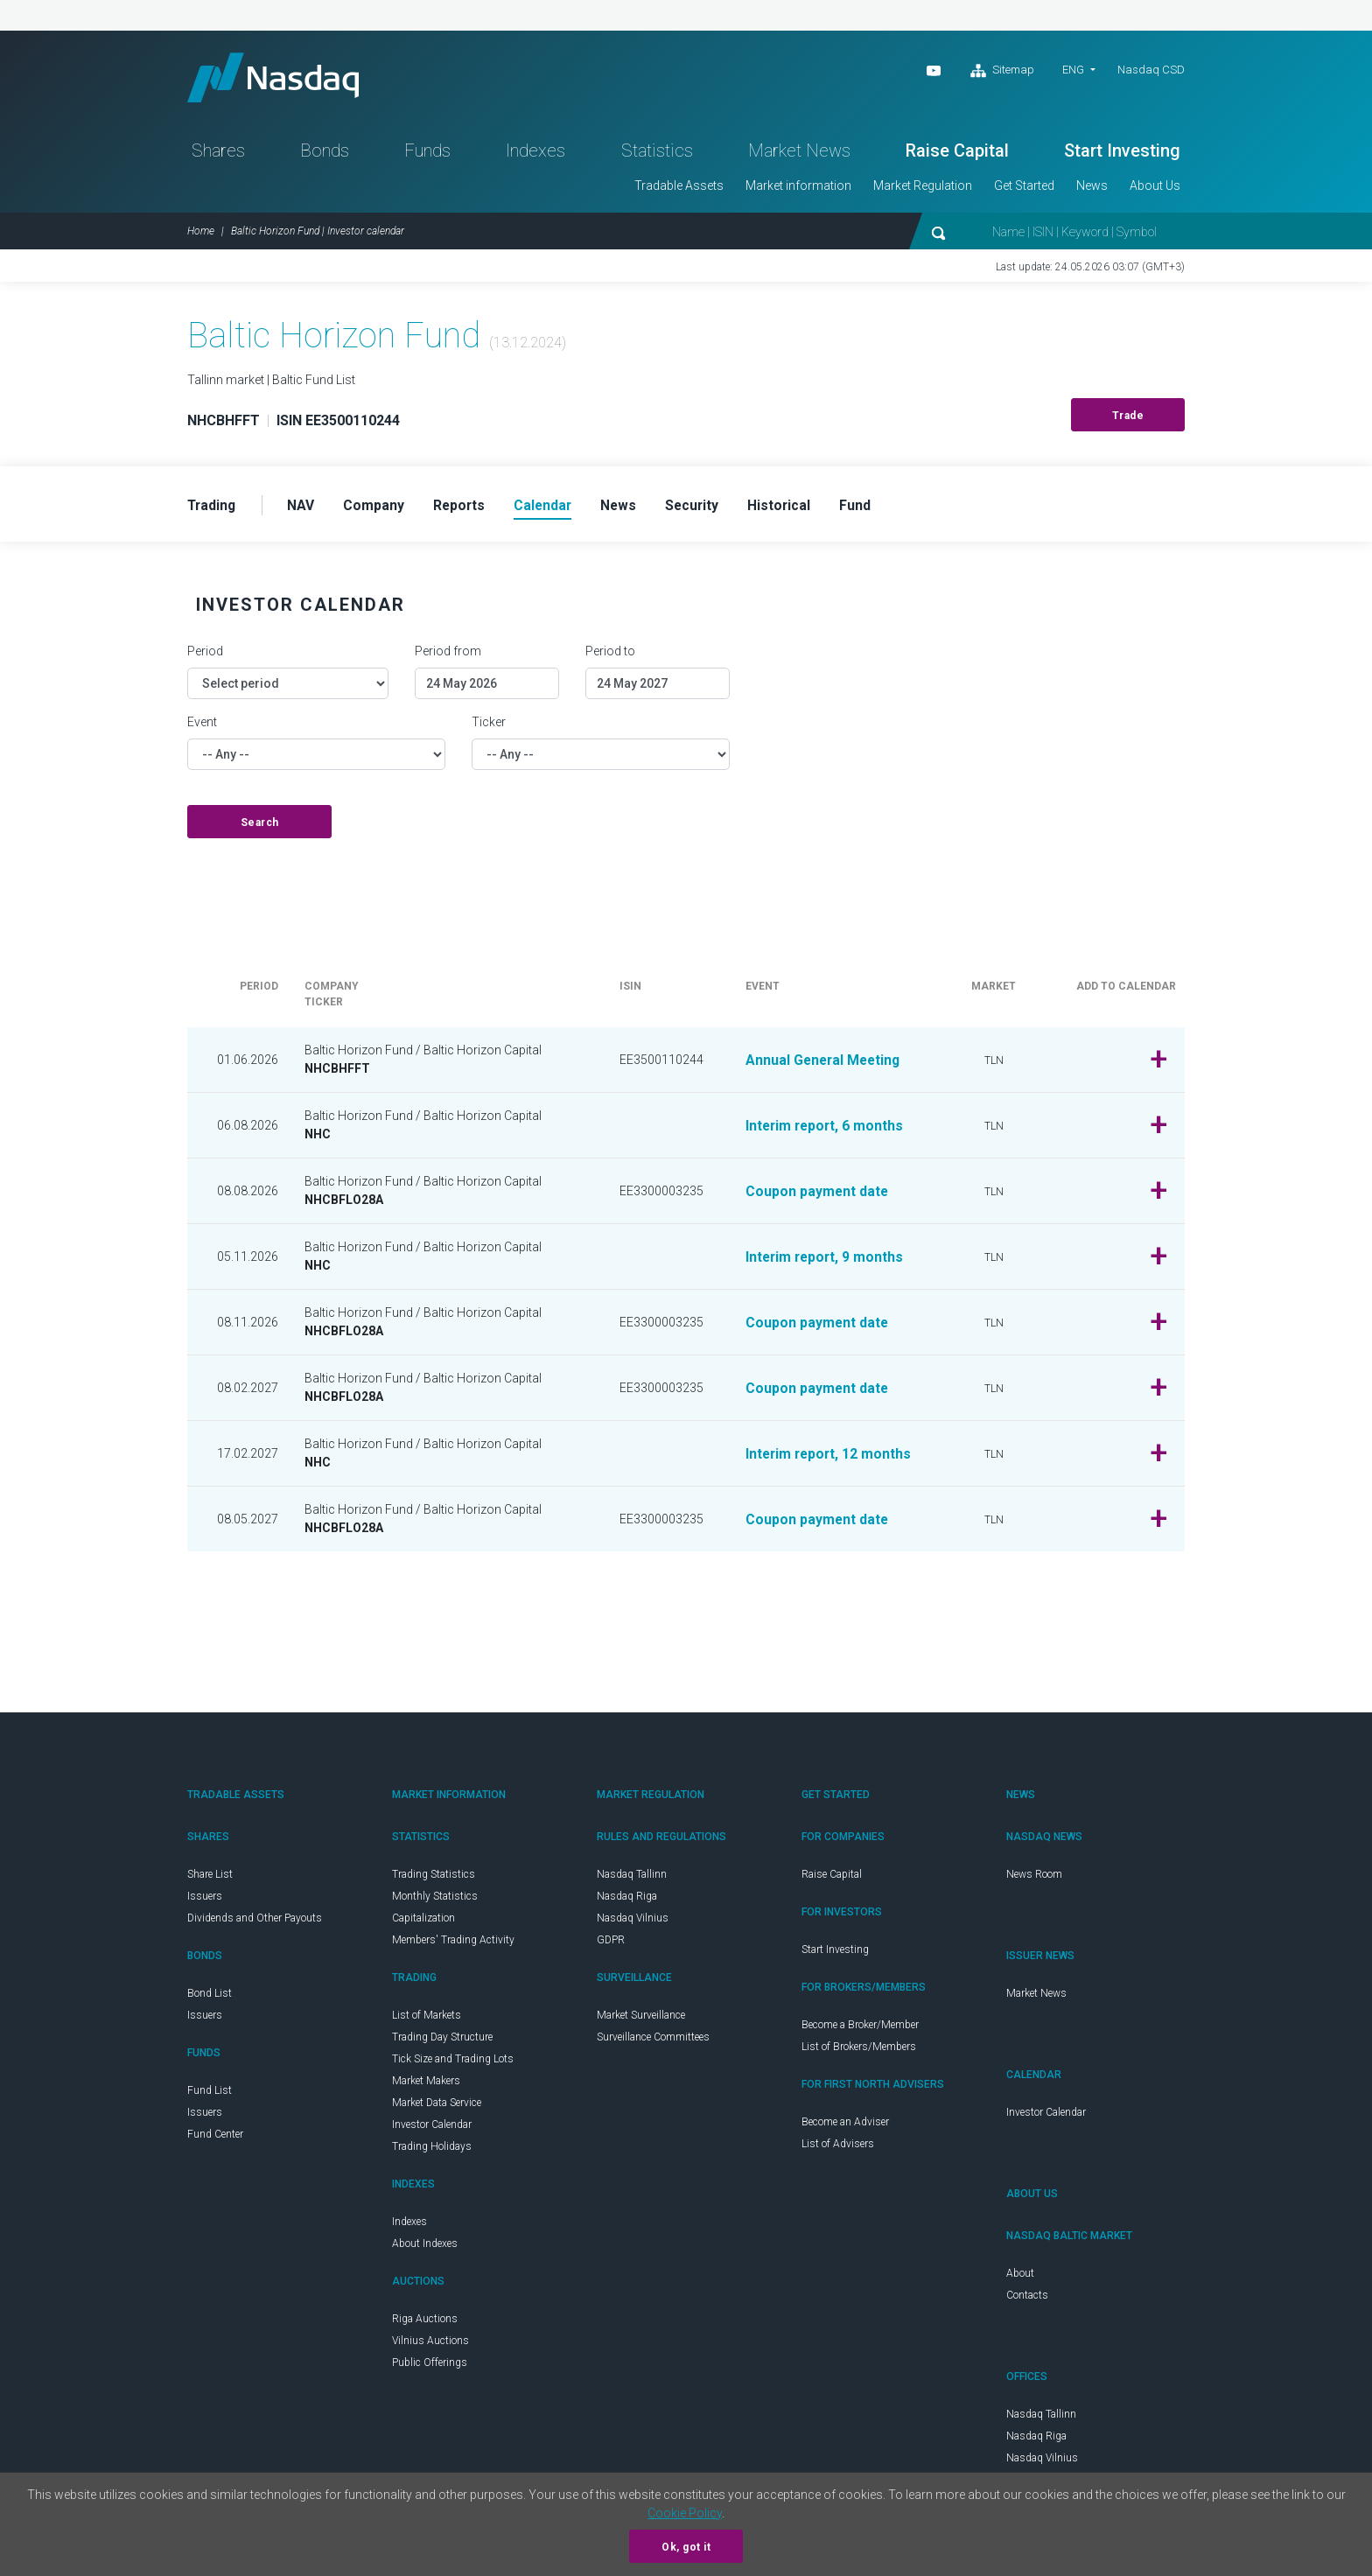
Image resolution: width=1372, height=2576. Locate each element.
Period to (610, 655)
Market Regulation (922, 189)
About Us (1155, 189)
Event (202, 726)
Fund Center (215, 2138)
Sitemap (1002, 71)
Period (205, 655)
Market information (798, 189)
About (1020, 2278)
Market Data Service (436, 2107)
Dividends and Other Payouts (254, 1922)
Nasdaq (279, 79)
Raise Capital (957, 154)
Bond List (209, 1998)
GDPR (611, 1944)
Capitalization (423, 1922)
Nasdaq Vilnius (632, 1922)
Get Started (1024, 189)
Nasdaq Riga (627, 1900)
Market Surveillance (641, 2019)
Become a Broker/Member (860, 2029)
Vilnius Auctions (430, 2345)
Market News (799, 154)
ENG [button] (1073, 69)
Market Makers (426, 2085)
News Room (1034, 1878)
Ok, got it (686, 2547)
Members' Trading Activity (453, 1944)
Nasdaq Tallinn (632, 1878)
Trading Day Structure (442, 2041)
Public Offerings (429, 2367)
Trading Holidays (432, 2151)
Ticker (489, 726)
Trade (1128, 419)
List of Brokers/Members (859, 2051)
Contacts (1027, 2299)
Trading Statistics (433, 1878)
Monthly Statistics (435, 1900)
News (1092, 189)
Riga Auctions (425, 2323)
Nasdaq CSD (1151, 69)
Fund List (209, 2095)
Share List (210, 1878)
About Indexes (425, 2248)
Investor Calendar (432, 2129)
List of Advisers (838, 2148)
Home (200, 234)
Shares (218, 154)
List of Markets (426, 2019)
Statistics (657, 154)
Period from (448, 655)
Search (260, 827)
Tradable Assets (679, 189)
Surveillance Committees (653, 2041)
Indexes (535, 154)
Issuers (204, 1900)
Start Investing (1122, 154)
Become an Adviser (845, 2126)
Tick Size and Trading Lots (453, 2063)
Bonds (324, 154)
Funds (427, 154)
